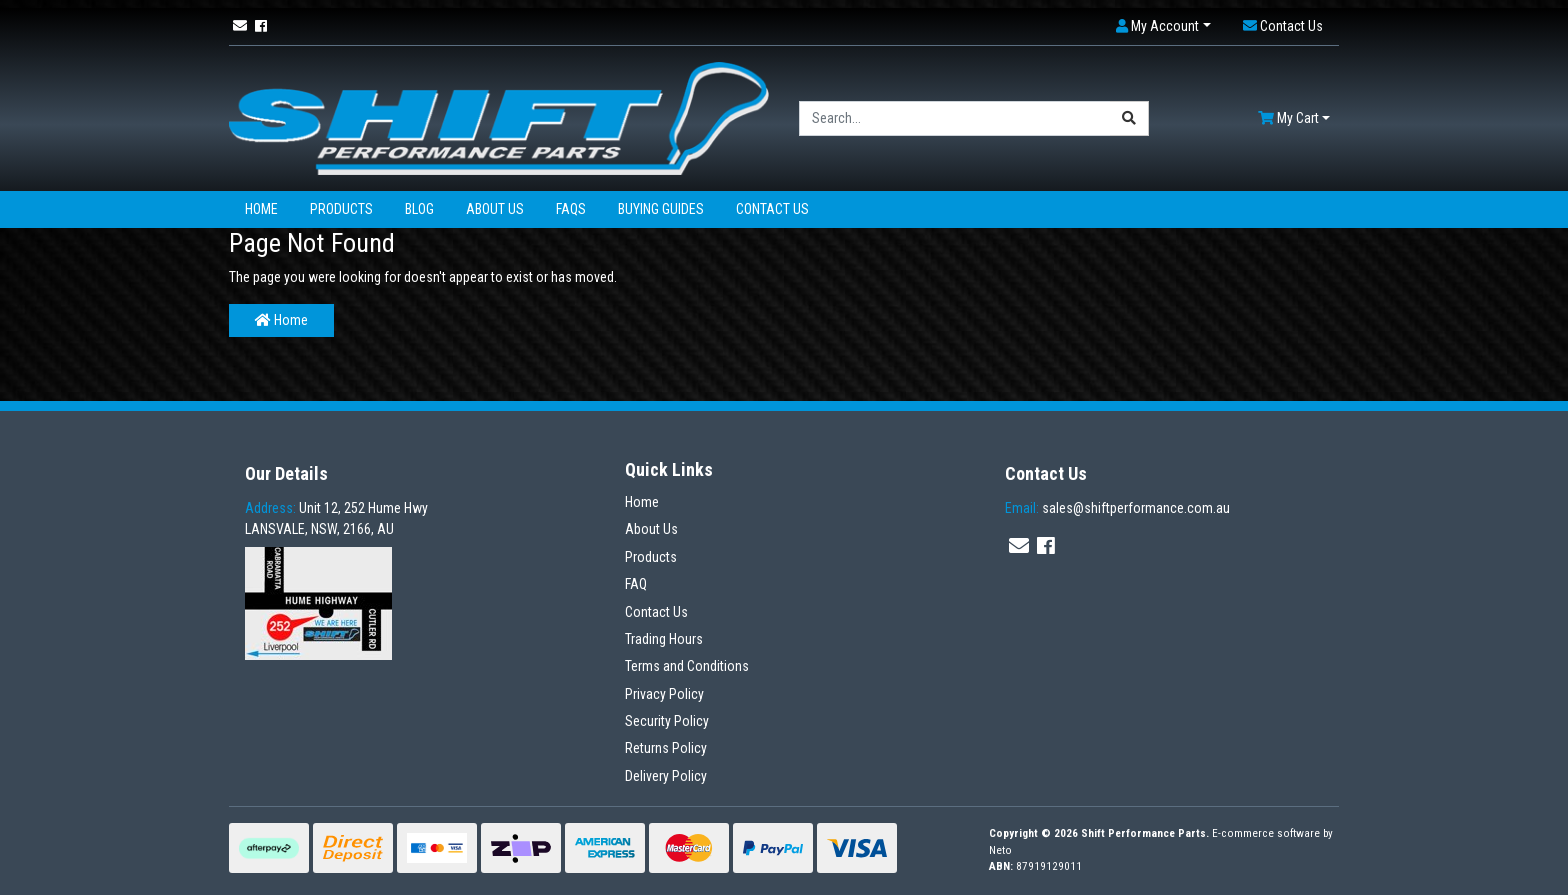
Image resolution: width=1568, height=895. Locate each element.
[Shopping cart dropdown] (1294, 118)
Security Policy (667, 721)
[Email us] (240, 26)
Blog (419, 209)
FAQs (571, 209)
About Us (495, 209)
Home (261, 209)
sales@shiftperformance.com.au (1117, 508)
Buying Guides (661, 209)
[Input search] (955, 118)
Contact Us (772, 209)
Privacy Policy (664, 694)
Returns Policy (666, 748)
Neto (1000, 850)
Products (341, 209)
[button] (1163, 26)
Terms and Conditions (687, 666)
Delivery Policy (666, 776)
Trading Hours (664, 639)
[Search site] (1129, 118)
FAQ (636, 584)
